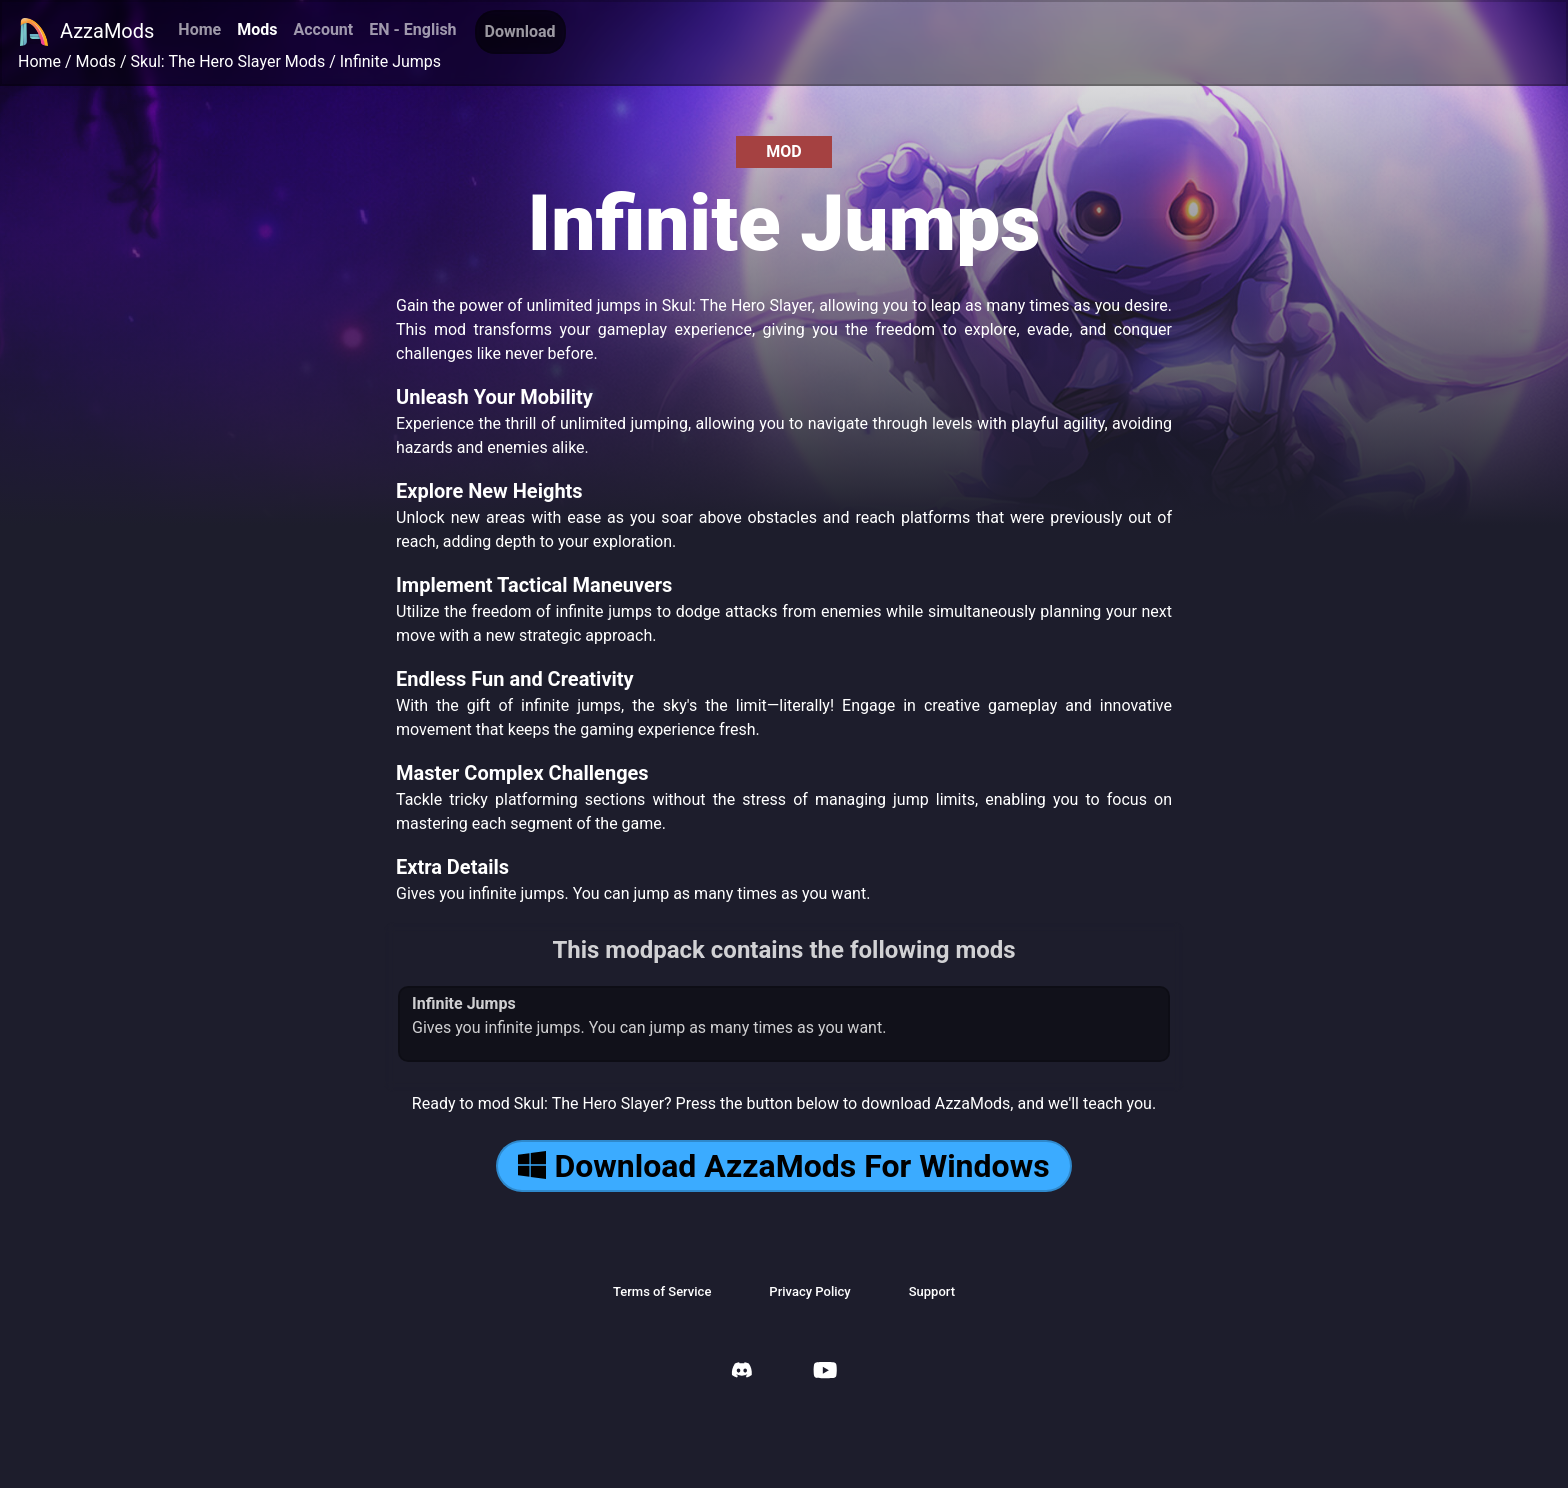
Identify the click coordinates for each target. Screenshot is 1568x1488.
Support (932, 1291)
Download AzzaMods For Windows (783, 1166)
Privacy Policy (809, 1291)
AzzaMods (86, 32)
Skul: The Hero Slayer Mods (228, 61)
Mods (257, 29)
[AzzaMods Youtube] (825, 1372)
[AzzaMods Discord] (742, 1372)
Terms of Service (662, 1291)
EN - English (412, 29)
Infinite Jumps (390, 61)
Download (520, 31)
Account (323, 29)
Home (199, 29)
